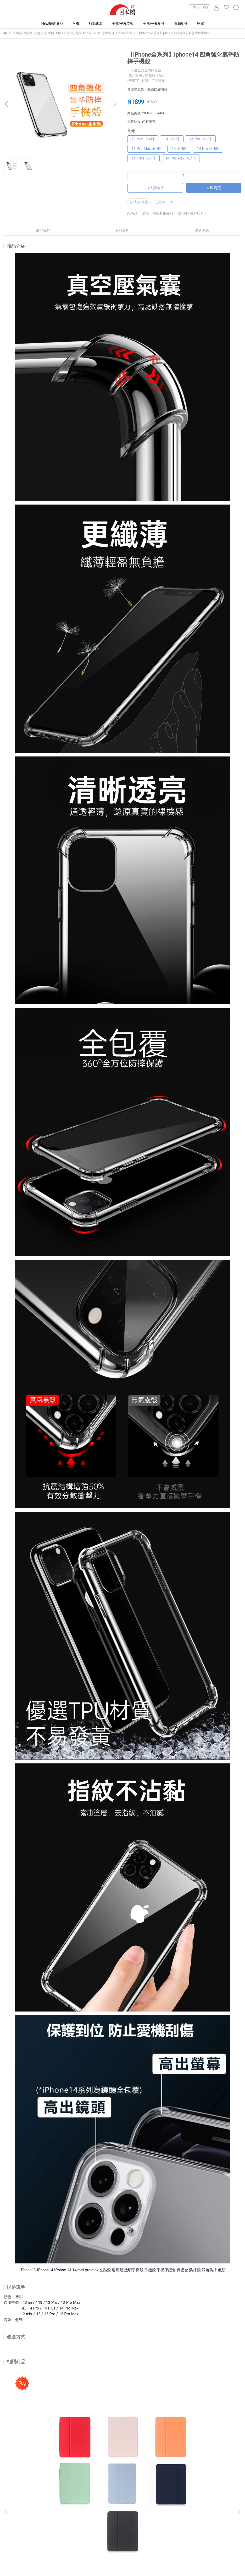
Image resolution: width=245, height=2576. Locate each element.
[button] (115, 104)
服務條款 (121, 2537)
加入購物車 (155, 188)
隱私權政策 (123, 2530)
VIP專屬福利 (124, 2516)
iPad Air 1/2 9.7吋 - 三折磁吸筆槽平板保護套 (45, 2460)
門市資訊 (65, 2544)
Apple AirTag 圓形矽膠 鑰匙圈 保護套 (120, 2457)
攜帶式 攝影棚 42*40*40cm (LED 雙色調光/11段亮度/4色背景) (197, 2460)
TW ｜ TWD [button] (199, 7)
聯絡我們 (65, 2523)
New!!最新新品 (52, 23)
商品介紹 (43, 230)
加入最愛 (139, 202)
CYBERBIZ (94, 2563)
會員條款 (121, 2523)
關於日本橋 (67, 2516)
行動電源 (95, 23)
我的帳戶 (65, 2530)
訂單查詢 (65, 2537)
